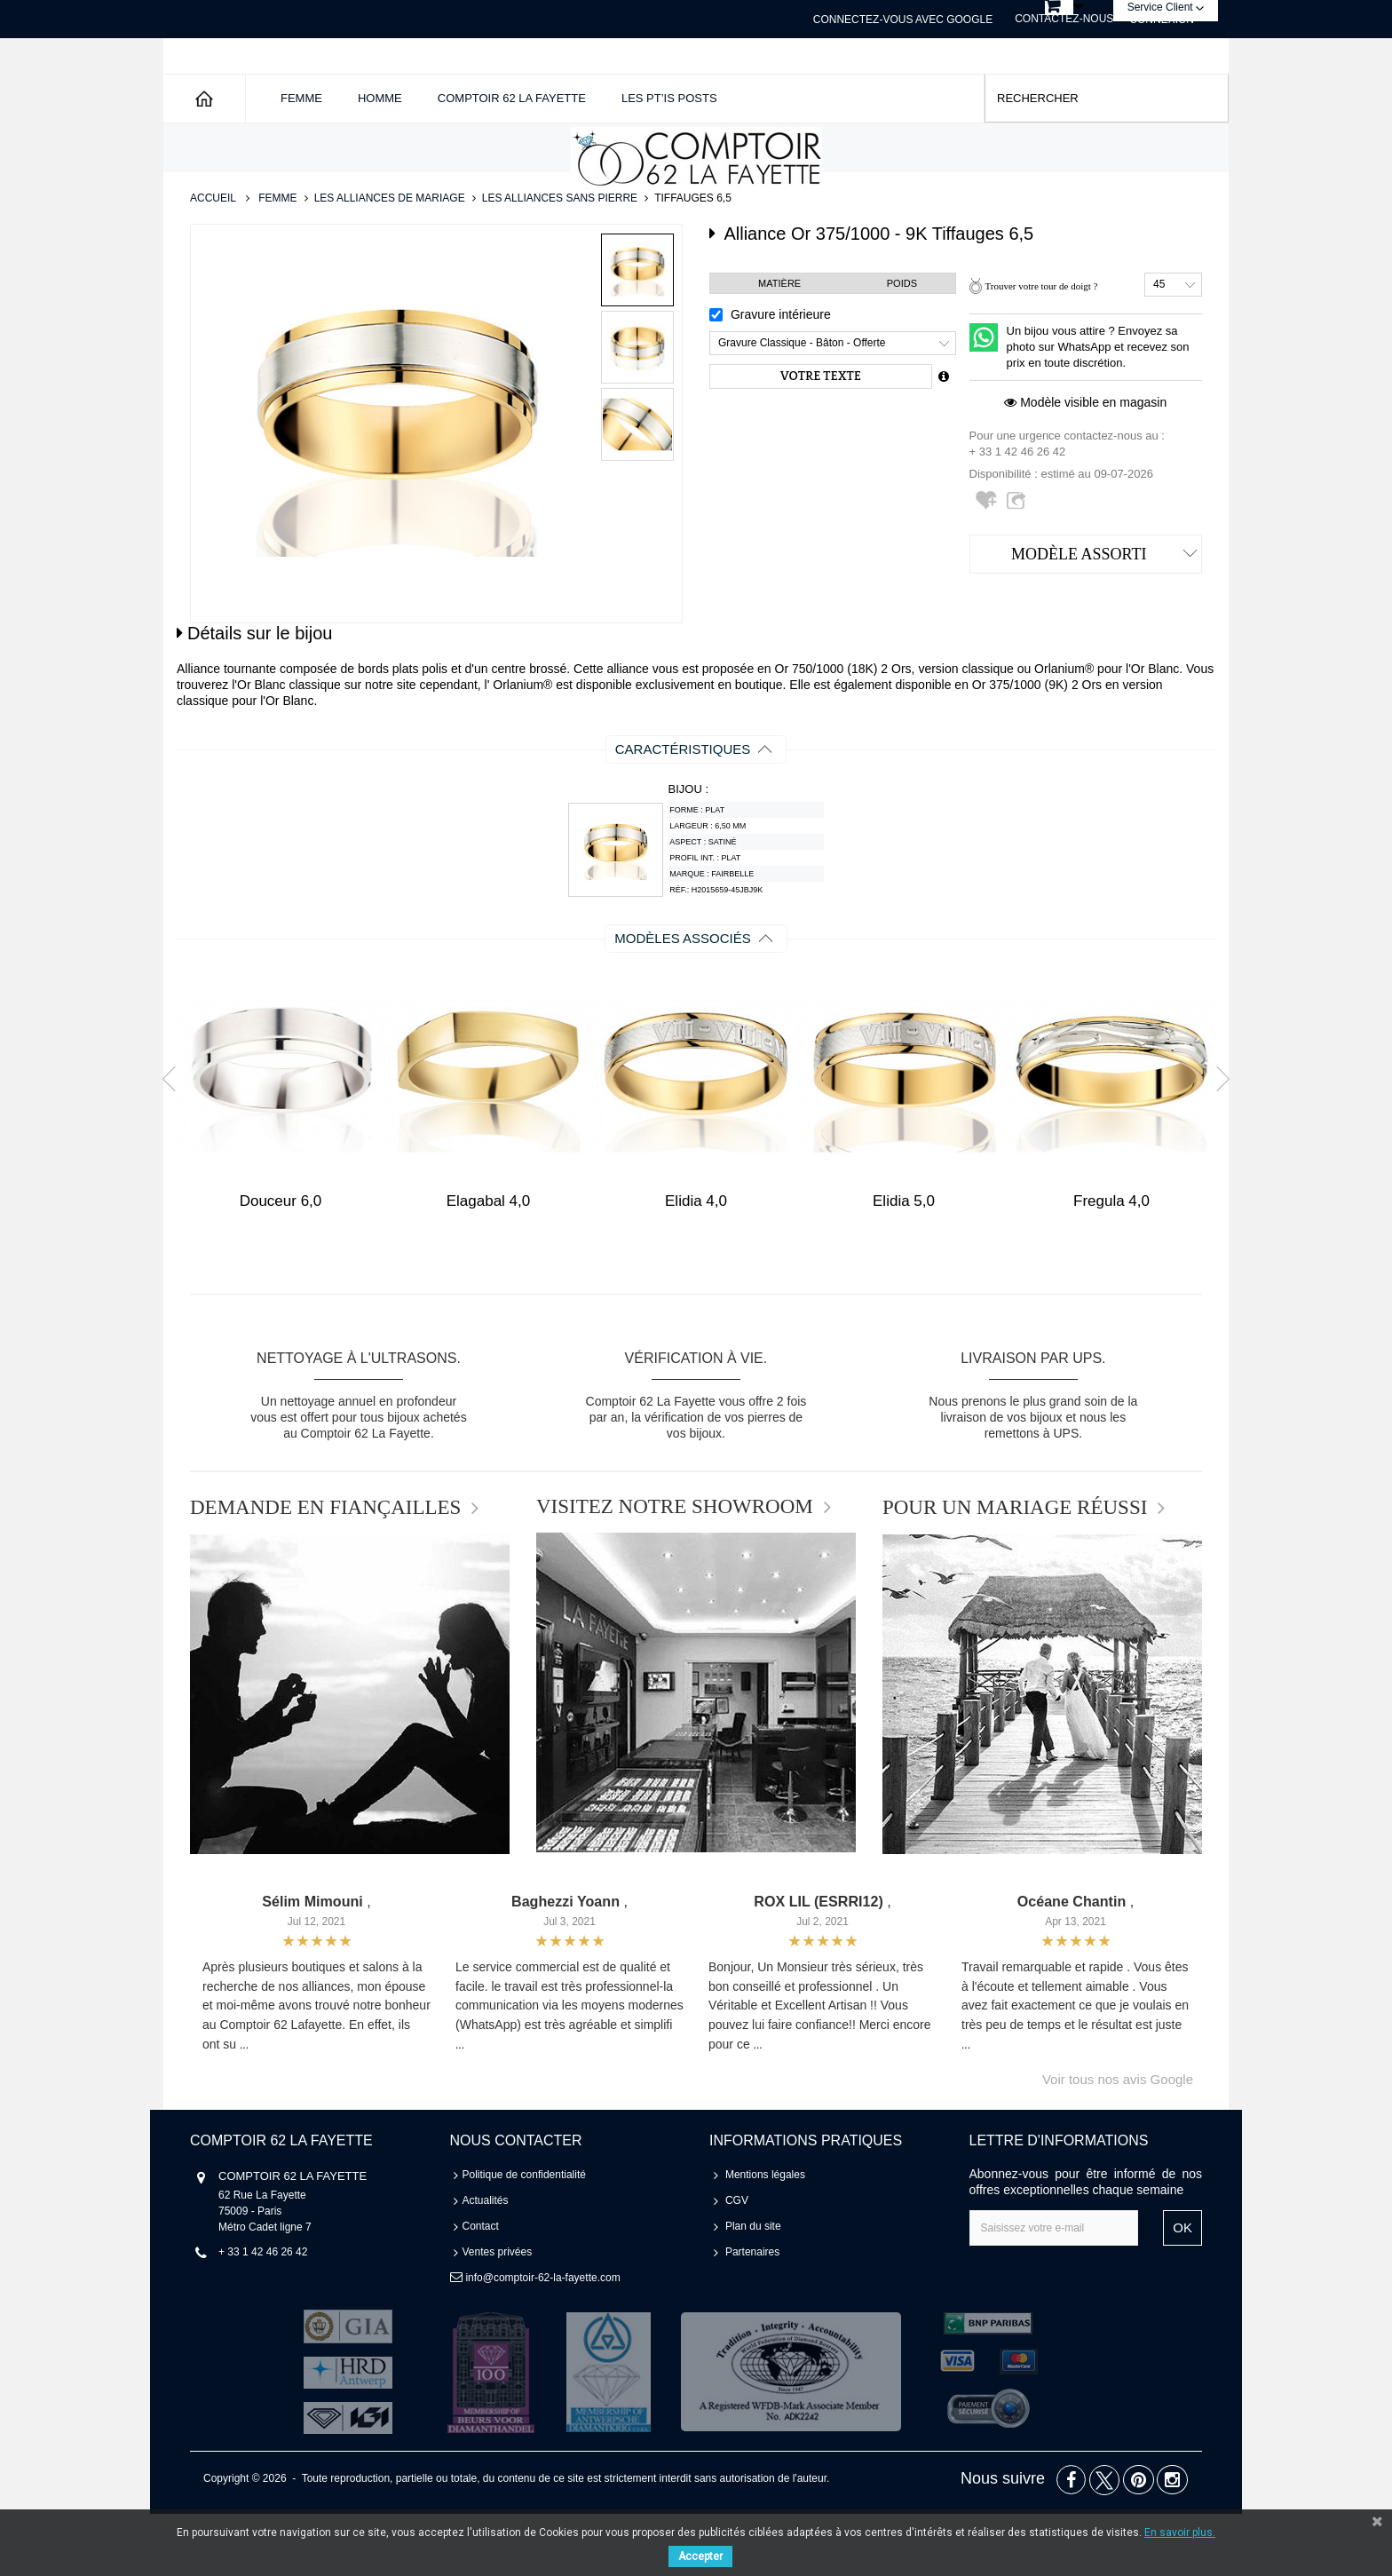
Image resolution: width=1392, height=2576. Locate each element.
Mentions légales (765, 2237)
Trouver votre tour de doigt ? (1041, 348)
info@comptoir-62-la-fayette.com (542, 2340)
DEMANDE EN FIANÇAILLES (325, 1570)
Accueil (213, 260)
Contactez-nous (1064, 18)
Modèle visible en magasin (1085, 464)
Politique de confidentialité (524, 2237)
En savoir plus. (1179, 2532)
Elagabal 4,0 (489, 1263)
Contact (481, 2288)
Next (1217, 1140)
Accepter (700, 2556)
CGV (736, 2262)
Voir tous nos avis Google (1117, 2141)
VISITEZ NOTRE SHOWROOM (674, 1569)
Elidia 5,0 (904, 1263)
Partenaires (752, 2314)
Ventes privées (498, 2314)
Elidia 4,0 (696, 1263)
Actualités (486, 2262)
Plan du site (753, 2288)
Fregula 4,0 (1111, 1263)
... (244, 2107)
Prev (174, 1140)
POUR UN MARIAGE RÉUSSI (1014, 1570)
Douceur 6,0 (281, 1263)
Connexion (1161, 19)
